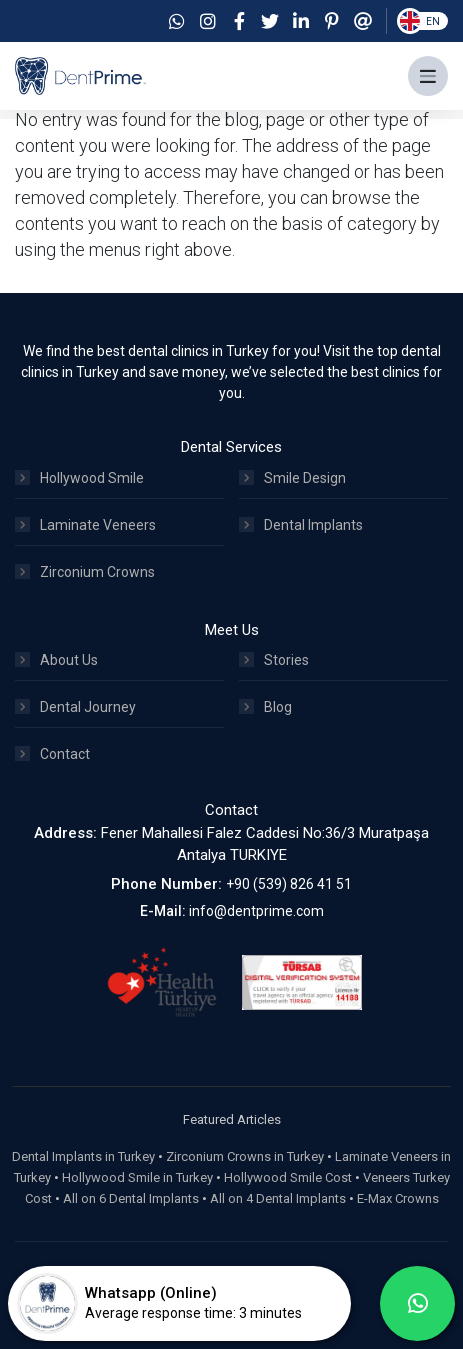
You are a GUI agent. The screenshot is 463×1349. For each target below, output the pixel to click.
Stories (274, 660)
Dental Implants (301, 525)
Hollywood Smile (79, 478)
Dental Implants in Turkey (83, 1156)
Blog (265, 707)
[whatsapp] (417, 1303)
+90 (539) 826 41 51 (289, 884)
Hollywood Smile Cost (288, 1177)
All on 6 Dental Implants (131, 1198)
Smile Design (292, 478)
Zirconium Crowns (85, 572)
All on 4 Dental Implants (278, 1198)
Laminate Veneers (85, 525)
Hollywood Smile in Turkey (137, 1177)
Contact (52, 754)
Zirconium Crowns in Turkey (245, 1156)
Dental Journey (75, 707)
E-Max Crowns (398, 1198)
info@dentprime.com (256, 911)
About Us (56, 660)
